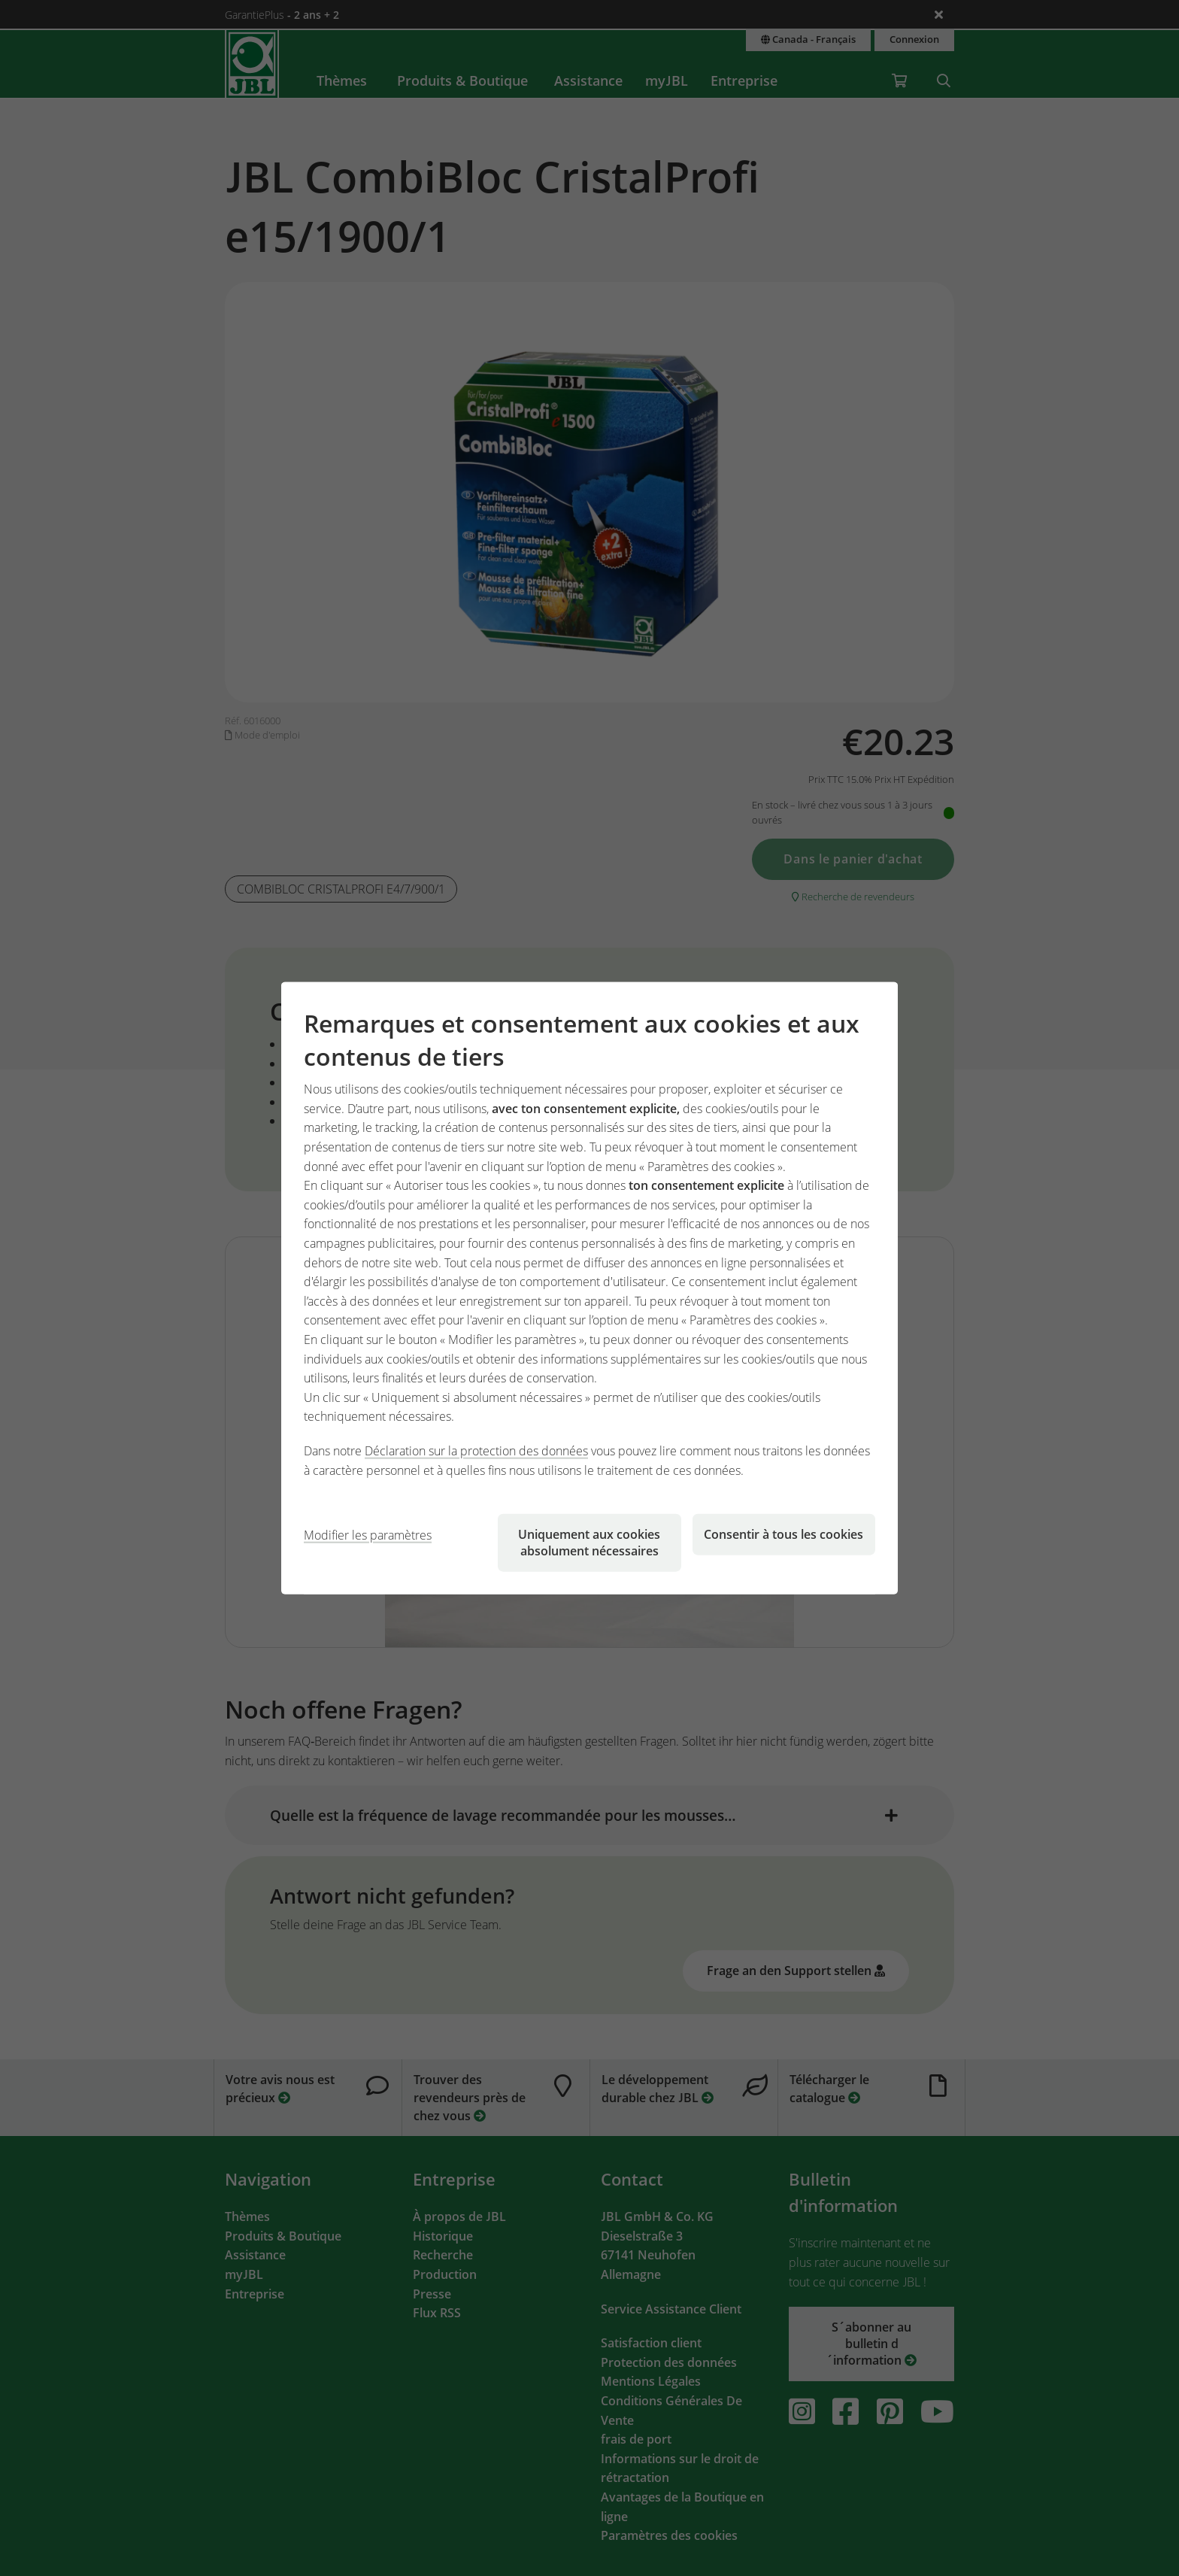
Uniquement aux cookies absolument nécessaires (589, 1542)
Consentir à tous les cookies (783, 1534)
